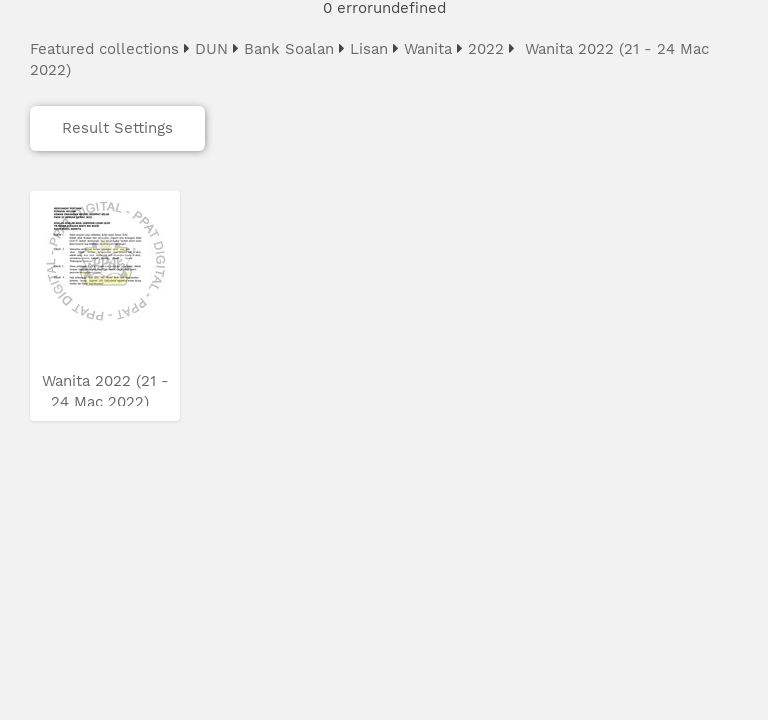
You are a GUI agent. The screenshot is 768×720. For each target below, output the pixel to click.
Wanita (428, 49)
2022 (486, 49)
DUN (211, 49)
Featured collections (104, 49)
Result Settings (117, 128)
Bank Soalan (289, 49)
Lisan (369, 49)
